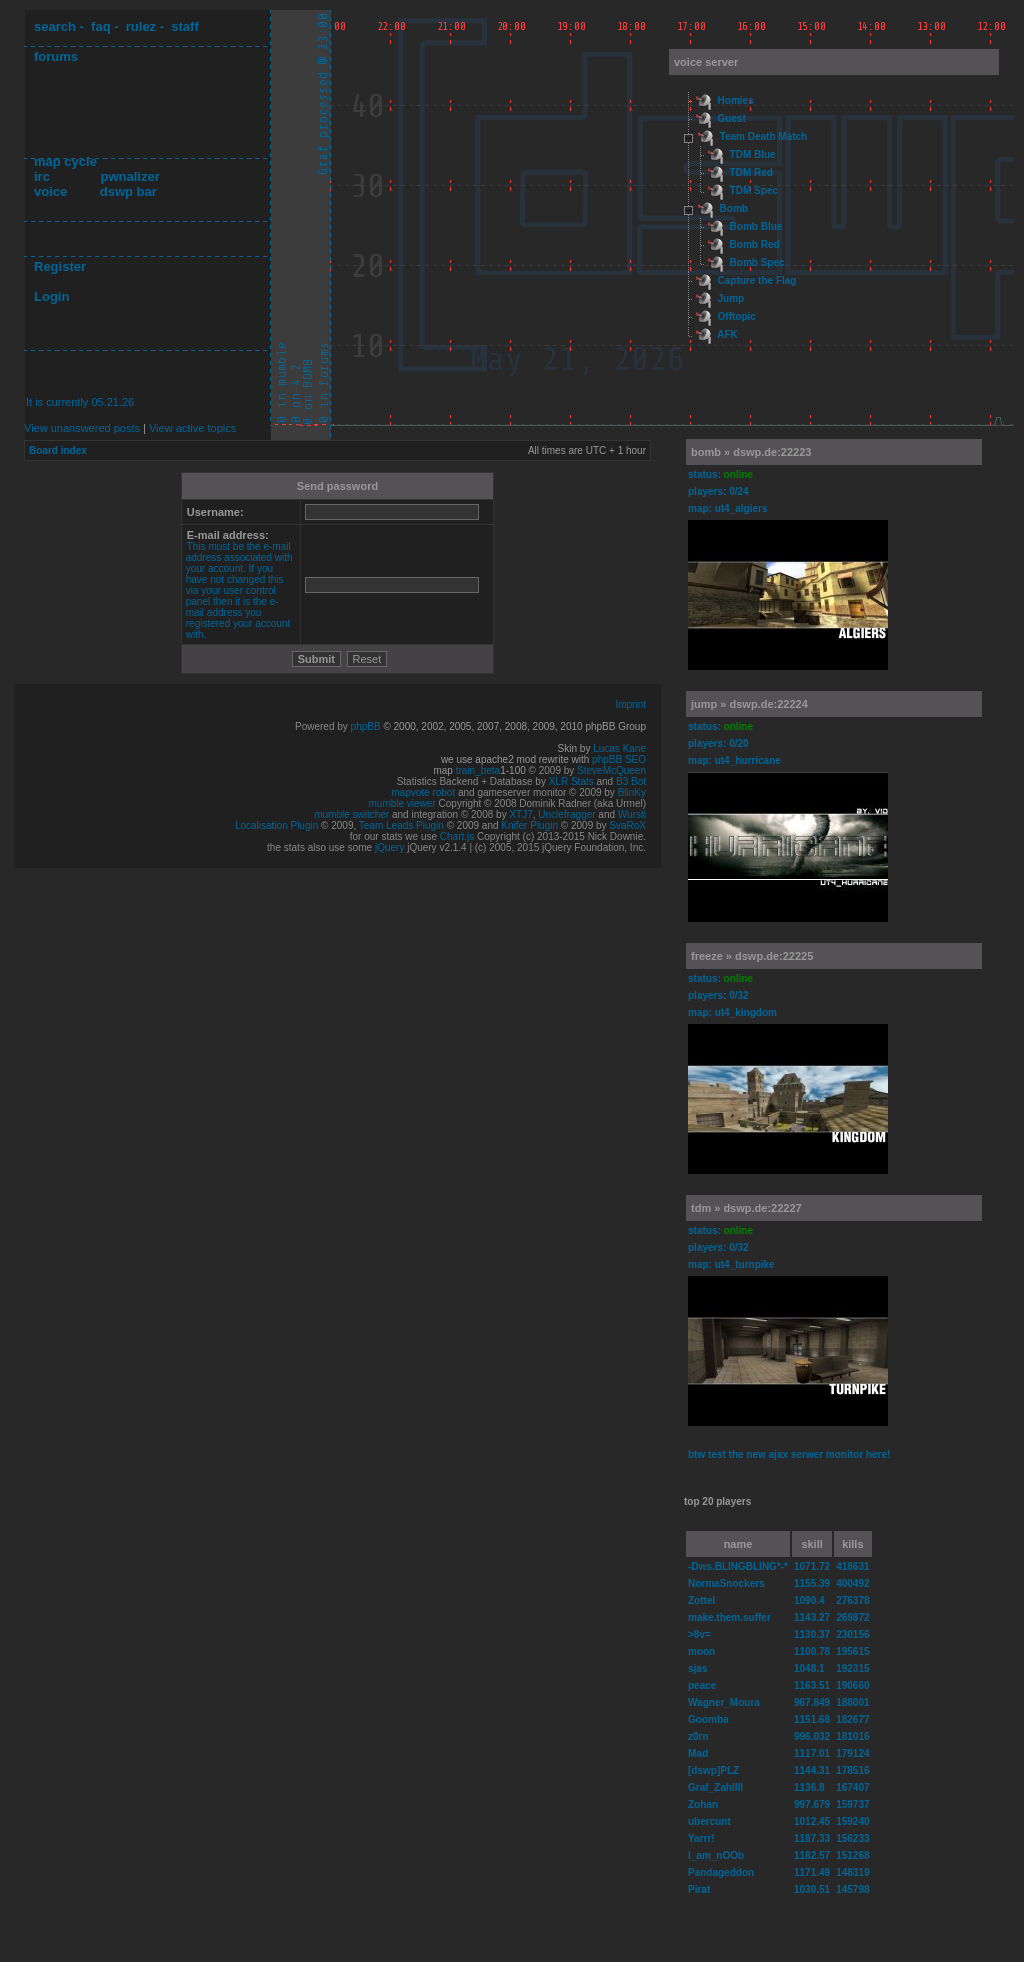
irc (42, 176)
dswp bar (128, 191)
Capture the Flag (757, 280)
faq (101, 26)
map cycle (65, 161)
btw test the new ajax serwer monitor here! (789, 1454)
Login (51, 296)
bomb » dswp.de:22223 (751, 452)
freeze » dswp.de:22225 (752, 956)
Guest (732, 118)
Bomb (734, 208)
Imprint (630, 704)
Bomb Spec (757, 262)
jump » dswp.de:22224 (749, 704)
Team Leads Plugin (401, 825)
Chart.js (457, 836)
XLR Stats (571, 781)
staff (184, 26)
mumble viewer (402, 803)
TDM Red (751, 172)
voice (50, 191)
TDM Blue (753, 154)
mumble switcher (351, 814)
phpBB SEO (619, 759)
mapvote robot (423, 792)
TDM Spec (754, 190)
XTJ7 (520, 814)
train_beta (478, 770)
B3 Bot (631, 781)
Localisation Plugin (276, 825)
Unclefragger (566, 814)
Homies (736, 100)
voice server (706, 62)
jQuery (389, 847)
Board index (58, 450)
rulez (141, 26)
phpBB (366, 726)
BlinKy (632, 792)
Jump (731, 298)
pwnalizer (129, 176)
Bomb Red (755, 244)
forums (56, 56)
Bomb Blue (756, 226)
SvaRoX (627, 825)
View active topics (192, 428)
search (55, 26)
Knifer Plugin (529, 825)
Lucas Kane (619, 748)
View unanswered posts (82, 428)
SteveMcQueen (611, 770)
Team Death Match (764, 136)
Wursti (632, 814)
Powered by (323, 726)
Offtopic (737, 316)
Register (60, 266)
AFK (727, 334)
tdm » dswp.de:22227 (746, 1208)
